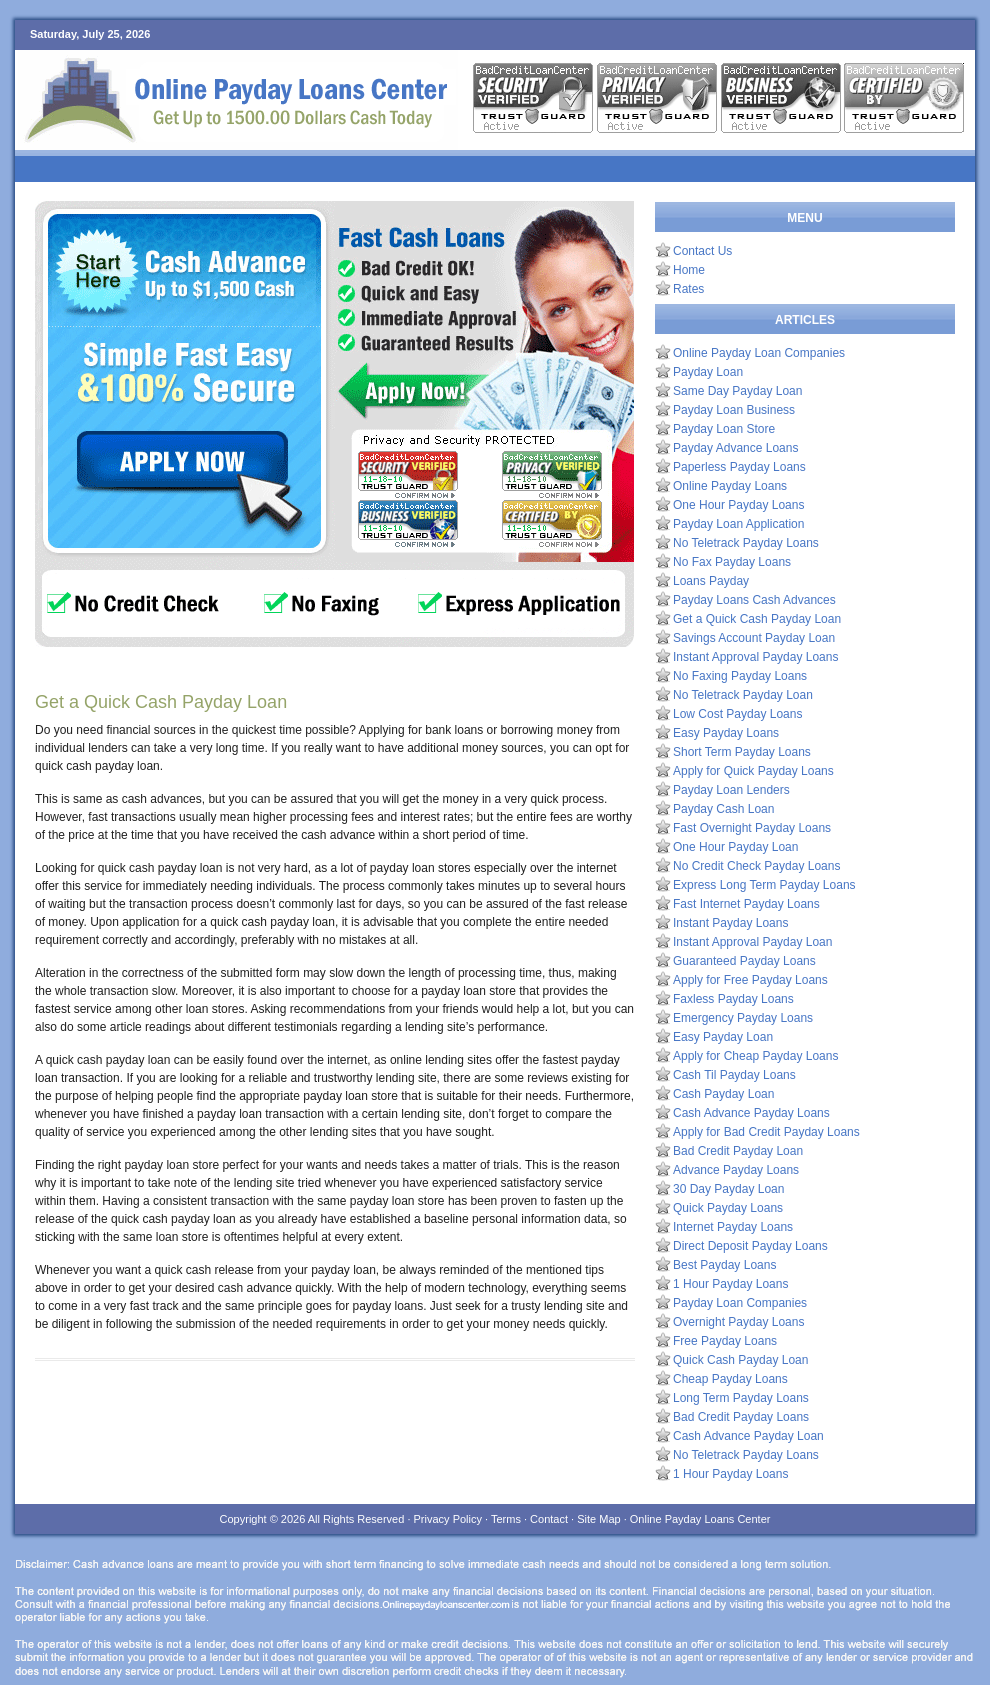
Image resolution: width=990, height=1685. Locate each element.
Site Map (598, 1519)
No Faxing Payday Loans (740, 676)
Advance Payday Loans (736, 1170)
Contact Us (702, 251)
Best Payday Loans (724, 1265)
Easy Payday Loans (726, 733)
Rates (688, 289)
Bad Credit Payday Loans (741, 1417)
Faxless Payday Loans (733, 999)
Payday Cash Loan (723, 809)
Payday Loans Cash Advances (754, 600)
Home (689, 270)
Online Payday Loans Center (700, 1519)
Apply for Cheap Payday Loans (755, 1056)
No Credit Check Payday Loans (756, 866)
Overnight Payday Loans (738, 1322)
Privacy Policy (448, 1519)
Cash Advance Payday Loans (751, 1113)
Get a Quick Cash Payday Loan (757, 619)
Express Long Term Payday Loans (764, 885)
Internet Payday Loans (733, 1227)
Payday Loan (708, 372)
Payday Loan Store (724, 429)
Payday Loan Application (738, 524)
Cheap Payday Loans (730, 1379)
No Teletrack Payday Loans (746, 543)
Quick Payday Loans (728, 1208)
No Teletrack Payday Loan (743, 695)
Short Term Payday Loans (742, 752)
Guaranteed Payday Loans (744, 961)
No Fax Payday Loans (732, 562)
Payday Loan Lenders (731, 790)
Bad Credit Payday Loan (738, 1151)
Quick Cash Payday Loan (740, 1360)
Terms (506, 1519)
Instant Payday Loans (730, 923)
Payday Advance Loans (735, 448)
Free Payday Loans (725, 1341)
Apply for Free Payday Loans (750, 980)
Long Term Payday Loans (741, 1398)
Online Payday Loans (730, 486)
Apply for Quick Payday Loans (753, 771)
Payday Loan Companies (740, 1303)
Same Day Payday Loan (737, 391)
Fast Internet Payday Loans (746, 904)
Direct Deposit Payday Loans (750, 1246)
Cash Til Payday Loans (734, 1075)
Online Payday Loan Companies (759, 353)
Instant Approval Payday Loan (752, 942)
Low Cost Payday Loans (737, 714)
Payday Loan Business (734, 410)
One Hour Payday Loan (735, 847)
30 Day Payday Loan (728, 1189)
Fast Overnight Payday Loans (752, 828)
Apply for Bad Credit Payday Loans (766, 1132)
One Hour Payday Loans (738, 505)
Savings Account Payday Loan (754, 638)
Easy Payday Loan (723, 1037)
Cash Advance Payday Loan (748, 1436)
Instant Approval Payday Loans (755, 657)
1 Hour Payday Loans (730, 1284)
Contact (549, 1519)
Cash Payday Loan (723, 1094)
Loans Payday (711, 581)
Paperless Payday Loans (739, 467)
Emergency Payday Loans (743, 1018)
